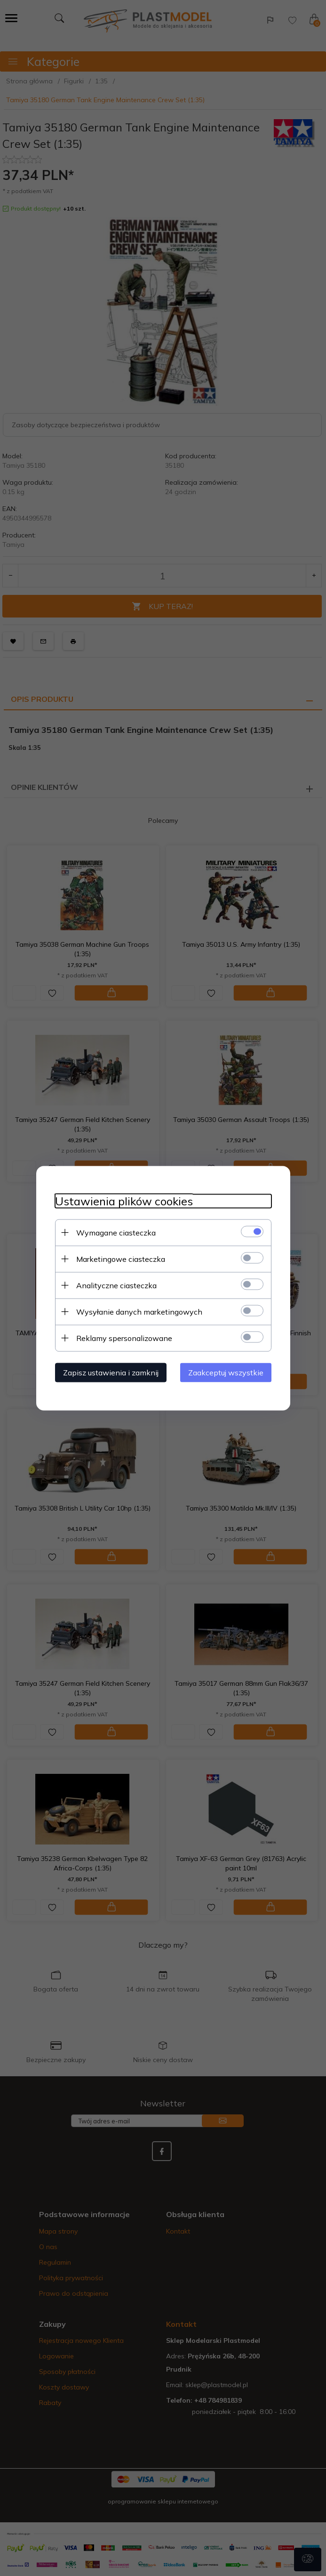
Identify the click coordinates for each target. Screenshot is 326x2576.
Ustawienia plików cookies (124, 1201)
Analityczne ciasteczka (116, 1285)
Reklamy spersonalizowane (124, 1337)
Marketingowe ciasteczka (120, 1258)
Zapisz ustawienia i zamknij (111, 1372)
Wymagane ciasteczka (116, 1232)
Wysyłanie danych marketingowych (139, 1311)
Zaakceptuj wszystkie (225, 1372)
